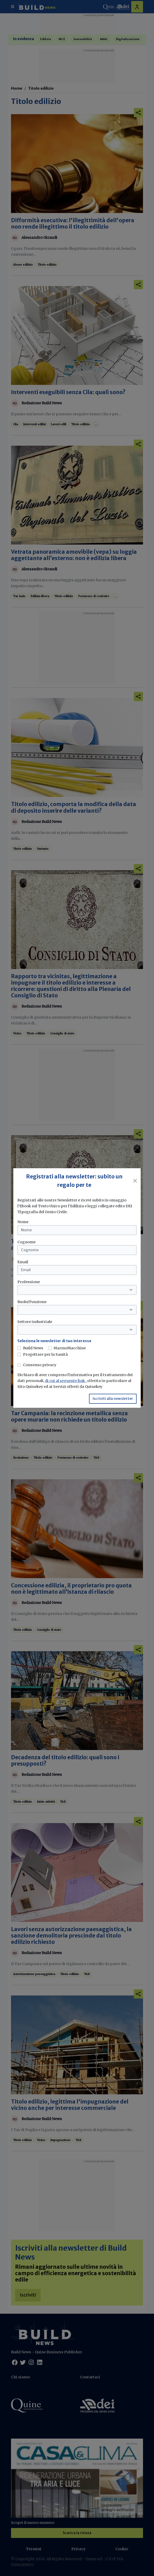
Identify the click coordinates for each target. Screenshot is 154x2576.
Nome (22, 1222)
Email (22, 1262)
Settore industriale (34, 1321)
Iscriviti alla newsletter (113, 1398)
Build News (33, 1348)
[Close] (135, 1181)
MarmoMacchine (69, 1348)
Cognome (26, 1242)
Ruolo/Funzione (32, 1301)
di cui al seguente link (65, 1380)
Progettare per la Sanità (45, 1354)
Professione (28, 1282)
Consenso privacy (39, 1365)
